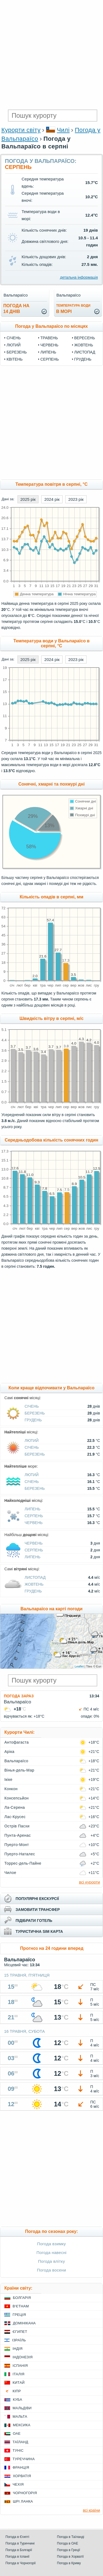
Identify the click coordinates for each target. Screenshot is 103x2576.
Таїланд (20, 2442)
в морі (73, 309)
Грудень (83, 359)
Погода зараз (19, 1696)
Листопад (84, 352)
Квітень (15, 359)
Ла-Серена (14, 1807)
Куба (17, 2399)
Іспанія (20, 2366)
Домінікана (24, 2323)
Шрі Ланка (23, 2501)
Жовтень (83, 345)
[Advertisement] (51, 54)
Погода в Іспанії (17, 2556)
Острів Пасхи (17, 1826)
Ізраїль (19, 2340)
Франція (21, 2467)
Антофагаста (16, 1742)
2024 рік (52, 499)
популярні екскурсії (37, 1898)
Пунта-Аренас (17, 1835)
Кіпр (17, 2391)
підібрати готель (34, 1920)
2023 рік (76, 499)
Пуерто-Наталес (19, 1854)
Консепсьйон (16, 1798)
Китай (19, 2383)
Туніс (18, 2450)
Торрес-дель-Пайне (22, 1863)
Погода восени (51, 2270)
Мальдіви (22, 2408)
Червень (49, 345)
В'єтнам (21, 2306)
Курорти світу (20, 130)
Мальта (20, 2416)
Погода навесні (52, 2252)
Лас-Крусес (15, 1817)
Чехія (18, 2484)
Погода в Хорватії (70, 2556)
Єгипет (20, 2332)
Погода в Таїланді (70, 2537)
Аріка (9, 1751)
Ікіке (8, 1779)
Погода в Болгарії (18, 2550)
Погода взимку (51, 2243)
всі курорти (89, 1882)
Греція (19, 2315)
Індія (17, 2349)
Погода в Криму (69, 2563)
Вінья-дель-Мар (19, 1770)
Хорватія (22, 2476)
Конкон (10, 1789)
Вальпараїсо (16, 1761)
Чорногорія (25, 2493)
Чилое (10, 1872)
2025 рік (28, 499)
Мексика (21, 2425)
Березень (17, 352)
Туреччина (24, 2459)
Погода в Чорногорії (20, 2563)
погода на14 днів (16, 308)
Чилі (63, 130)
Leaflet (79, 1666)
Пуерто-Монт (16, 1844)
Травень (49, 338)
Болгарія (22, 2298)
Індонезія (23, 2357)
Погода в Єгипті (17, 2537)
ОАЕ (16, 2433)
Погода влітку (51, 2261)
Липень (48, 352)
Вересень (84, 338)
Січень (14, 338)
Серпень (49, 359)
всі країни (91, 2510)
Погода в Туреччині (20, 2543)
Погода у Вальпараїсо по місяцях (51, 326)
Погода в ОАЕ (67, 2543)
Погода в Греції (68, 2550)
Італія (19, 2374)
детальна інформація (79, 277)
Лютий (13, 345)
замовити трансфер (38, 1909)
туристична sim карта (39, 1931)
